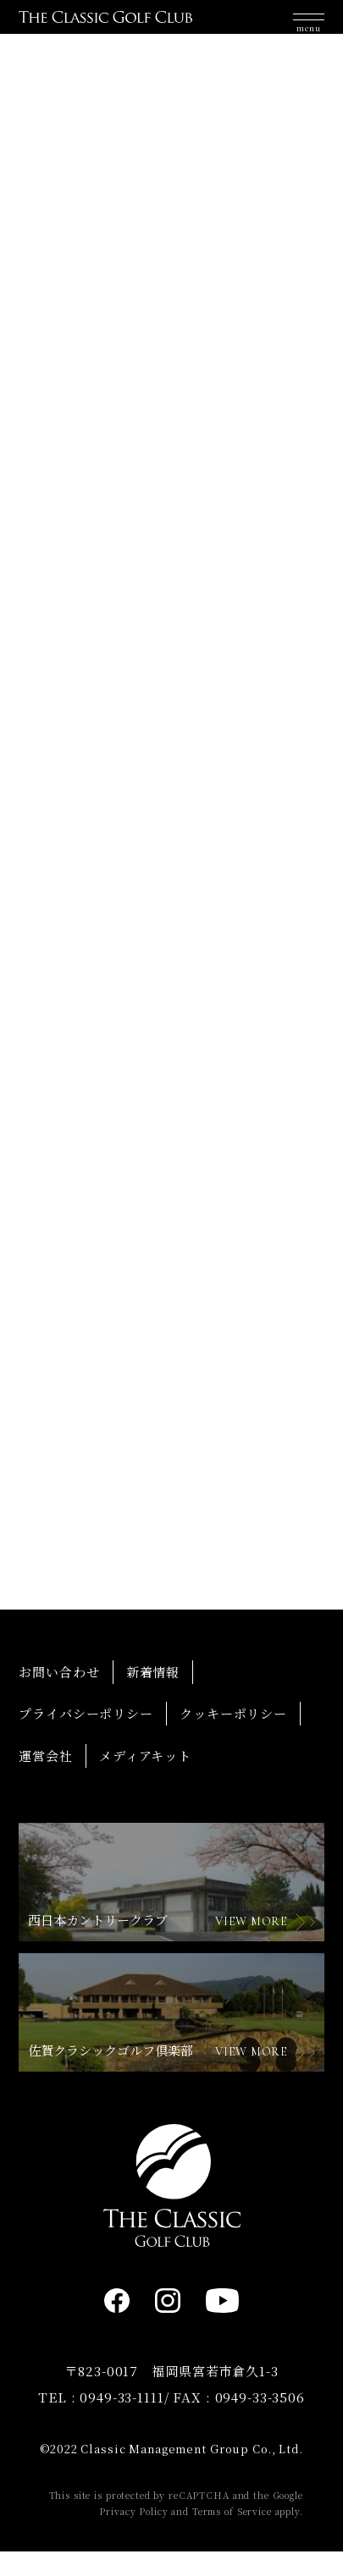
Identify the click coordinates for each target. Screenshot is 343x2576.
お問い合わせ (59, 1695)
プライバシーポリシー (86, 1738)
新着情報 (153, 1695)
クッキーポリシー (233, 1738)
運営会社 (45, 1779)
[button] (309, 25)
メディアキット (145, 1779)
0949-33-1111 (121, 2421)
